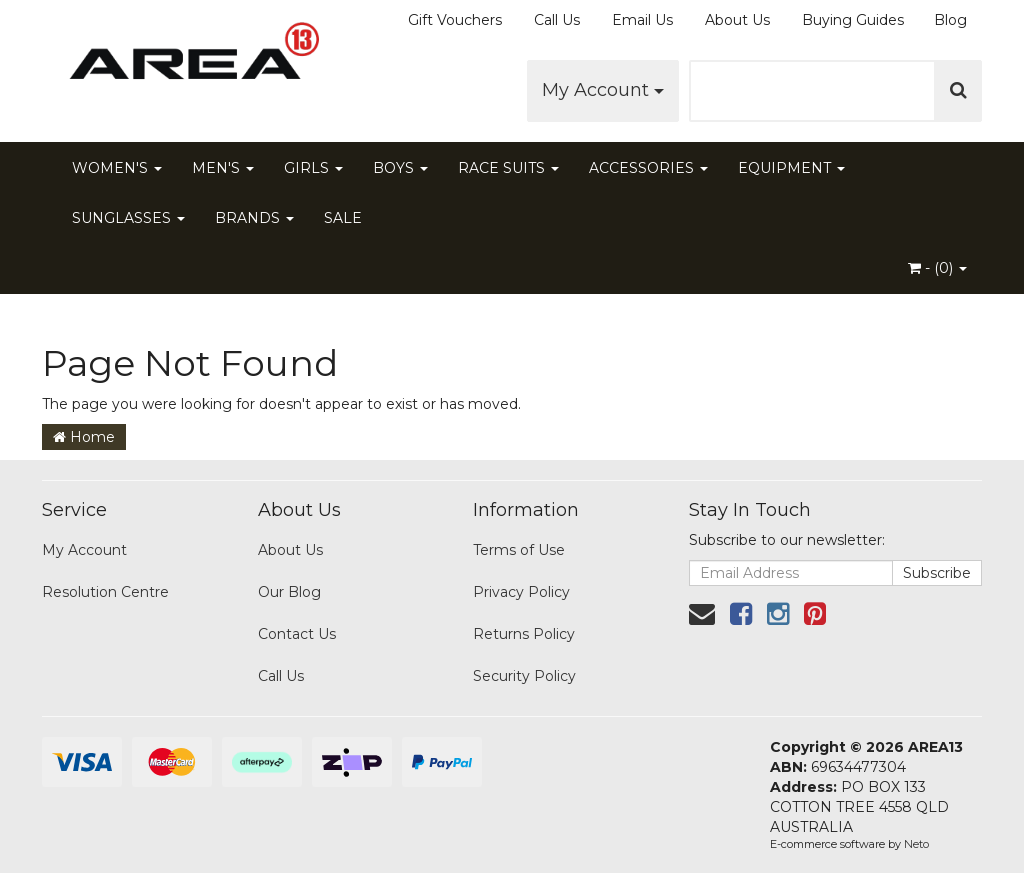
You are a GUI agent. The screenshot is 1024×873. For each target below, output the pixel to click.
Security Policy (524, 676)
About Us (737, 20)
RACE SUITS (508, 168)
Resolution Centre (105, 592)
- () (937, 268)
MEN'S (223, 168)
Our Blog (289, 592)
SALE (343, 218)
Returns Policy (524, 634)
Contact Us (297, 634)
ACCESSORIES (648, 168)
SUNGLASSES (128, 218)
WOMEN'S (117, 168)
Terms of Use (519, 550)
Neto (916, 844)
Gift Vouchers (455, 20)
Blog (950, 20)
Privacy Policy (521, 592)
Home (84, 437)
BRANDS (254, 218)
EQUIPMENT (791, 168)
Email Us (642, 20)
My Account (603, 90)
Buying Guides (853, 20)
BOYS (400, 168)
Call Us (557, 20)
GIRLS (313, 168)
